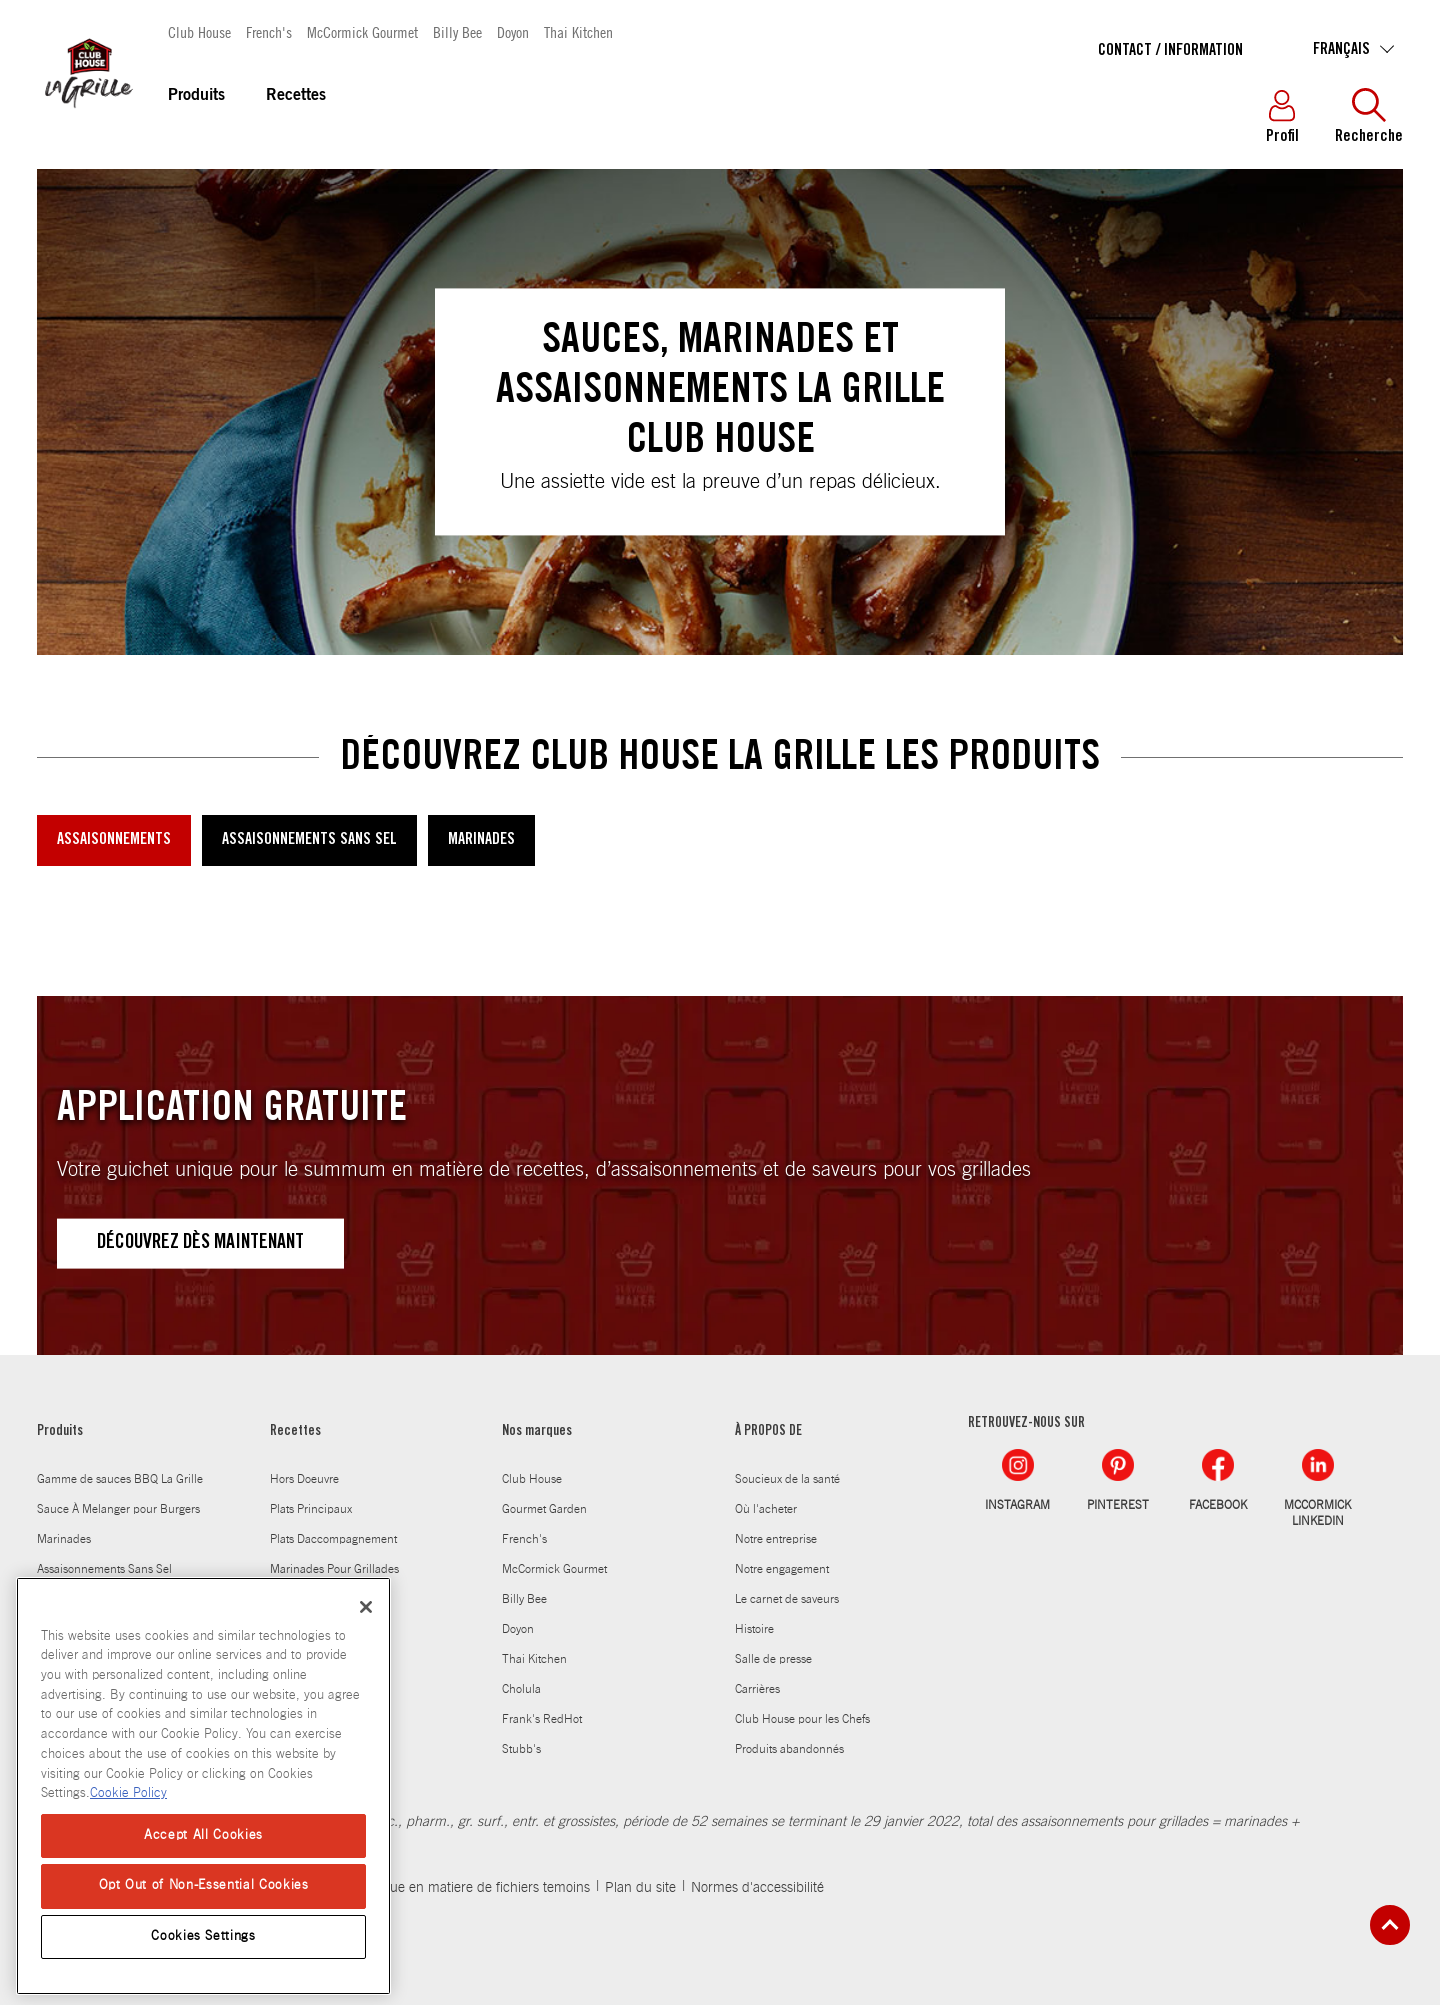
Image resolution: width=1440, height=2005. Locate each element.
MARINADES (481, 840)
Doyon (513, 31)
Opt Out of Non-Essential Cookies (204, 1885)
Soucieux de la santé (787, 1479)
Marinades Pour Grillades (334, 1569)
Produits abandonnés (789, 1749)
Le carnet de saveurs (787, 1599)
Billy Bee (457, 31)
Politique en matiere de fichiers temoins (471, 1888)
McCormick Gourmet (362, 31)
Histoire (754, 1629)
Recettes (296, 96)
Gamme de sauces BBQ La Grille (120, 1479)
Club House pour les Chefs (802, 1719)
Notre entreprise (776, 1539)
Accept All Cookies (203, 1835)
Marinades (64, 1539)
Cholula (521, 1689)
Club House (199, 31)
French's (269, 31)
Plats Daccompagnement (333, 1539)
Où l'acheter (766, 1509)
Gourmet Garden (544, 1509)
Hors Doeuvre (304, 1479)
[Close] (366, 1607)
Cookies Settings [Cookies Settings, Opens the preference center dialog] (203, 1936)
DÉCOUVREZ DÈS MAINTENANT (200, 1244)
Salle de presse (773, 1659)
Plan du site (640, 1888)
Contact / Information (1170, 51)
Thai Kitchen (578, 31)
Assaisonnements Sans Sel (104, 1569)
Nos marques (537, 1432)
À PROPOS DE (768, 1432)
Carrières (757, 1689)
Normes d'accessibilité (757, 1888)
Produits (196, 96)
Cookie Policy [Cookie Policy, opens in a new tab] (128, 1793)
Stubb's (521, 1749)
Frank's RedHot (542, 1719)
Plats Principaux (311, 1509)
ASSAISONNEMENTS (114, 840)
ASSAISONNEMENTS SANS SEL (309, 840)
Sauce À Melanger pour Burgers (118, 1509)
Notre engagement (782, 1569)
